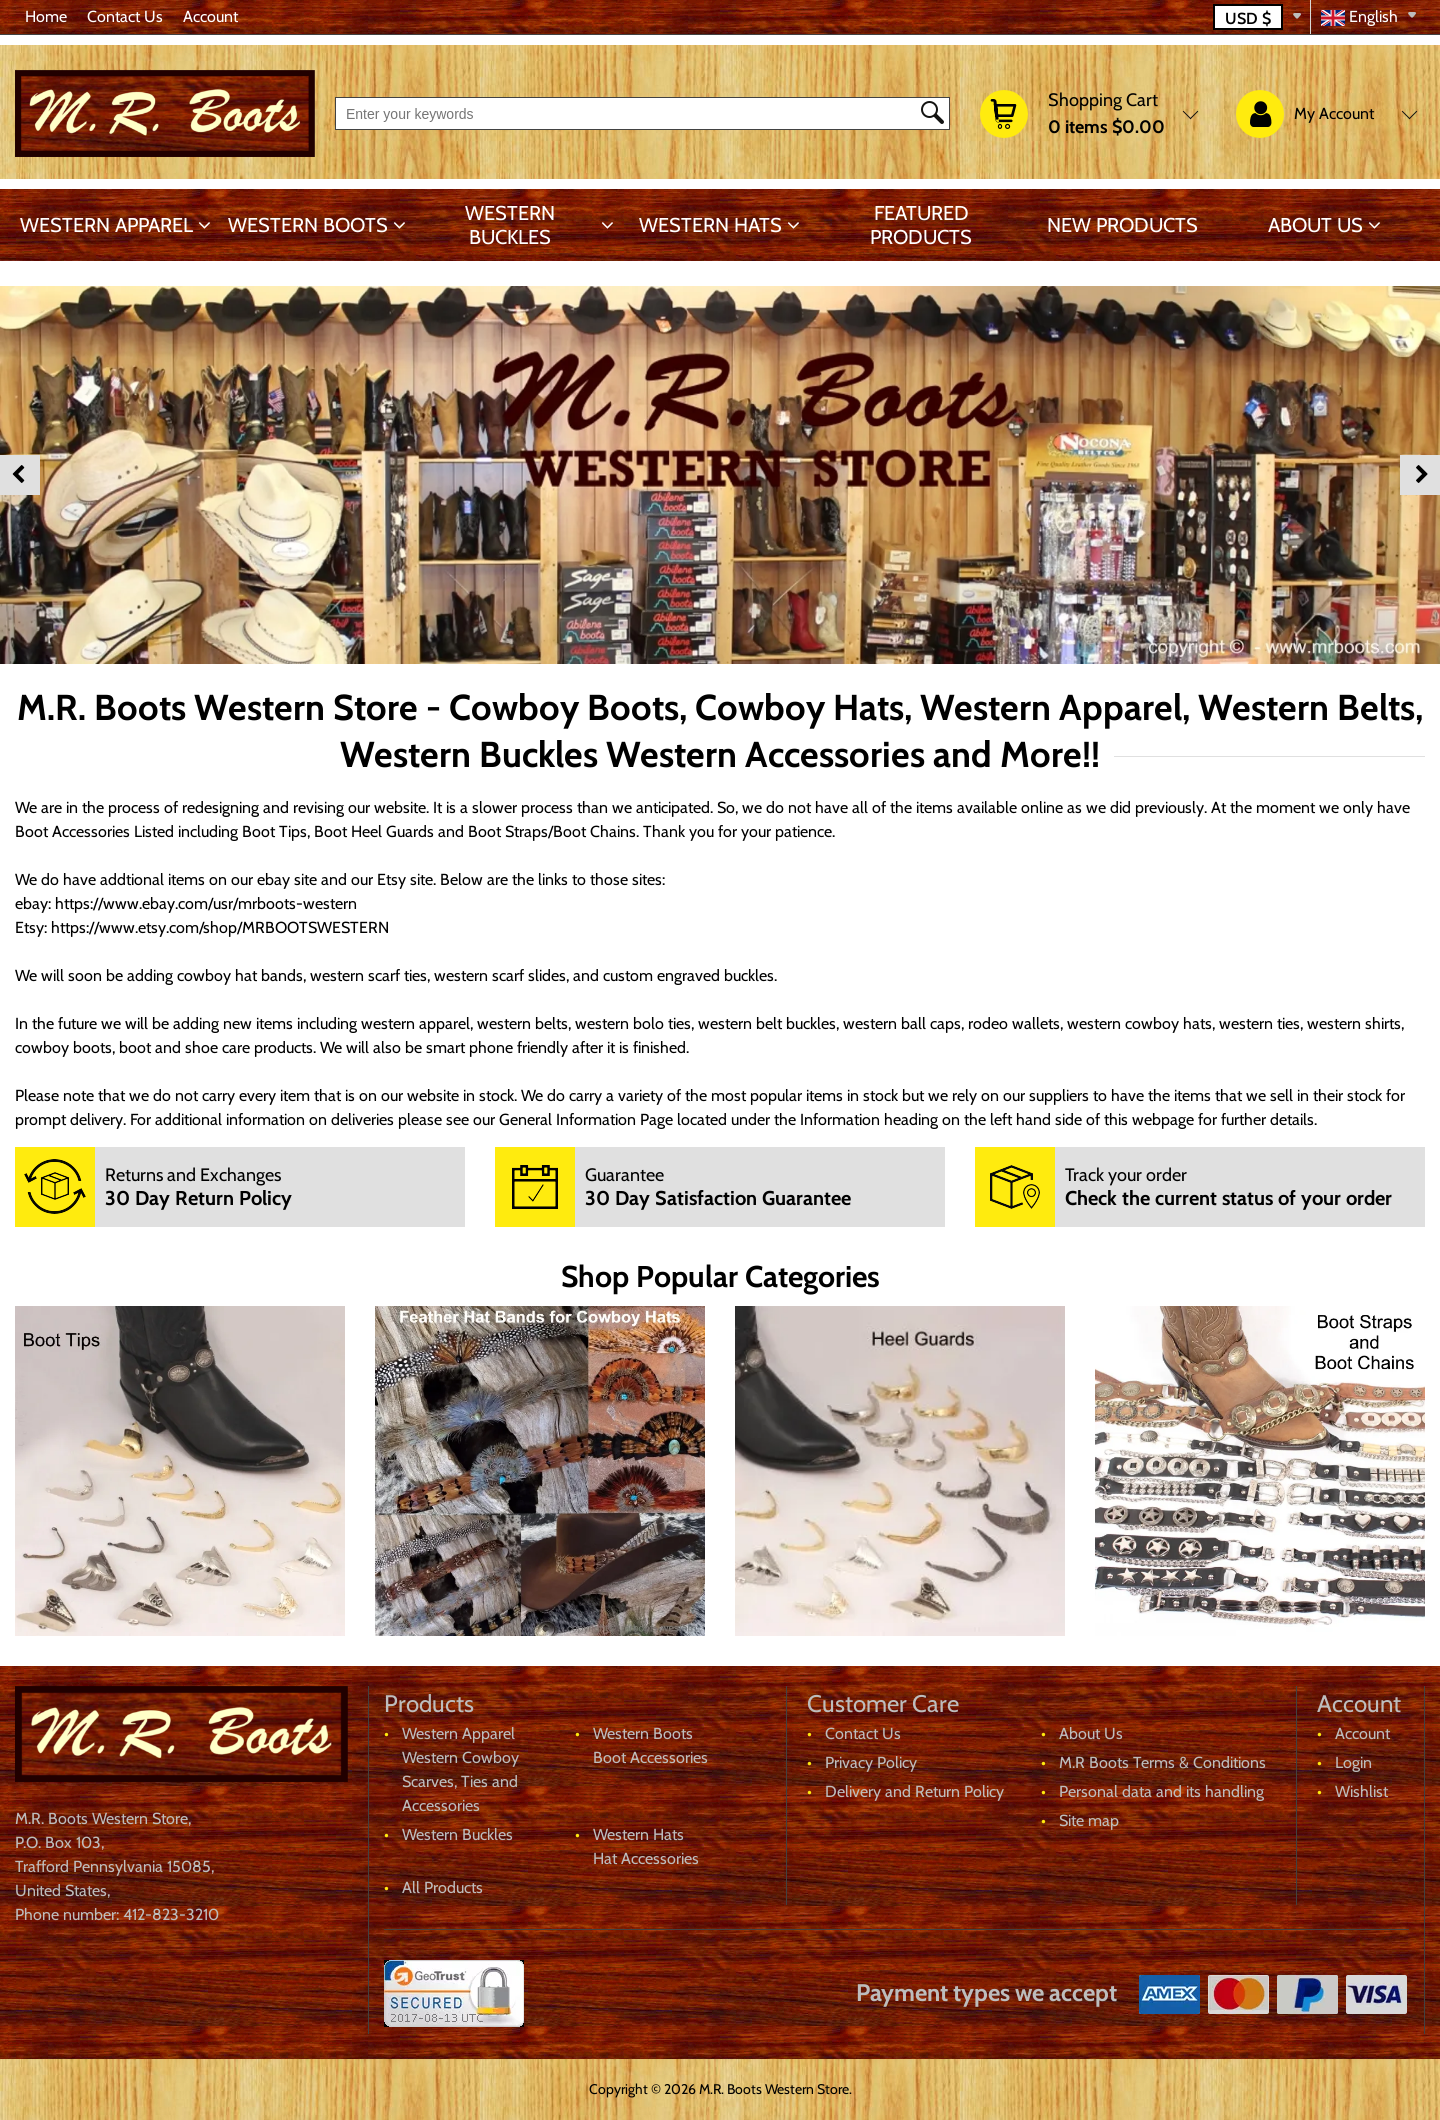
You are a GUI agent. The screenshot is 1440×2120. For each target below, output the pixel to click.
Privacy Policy (871, 1762)
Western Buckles (510, 225)
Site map (1089, 1820)
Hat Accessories (646, 1858)
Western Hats (710, 225)
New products (1122, 225)
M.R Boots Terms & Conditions (1162, 1762)
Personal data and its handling (1161, 1791)
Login (1353, 1762)
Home (46, 16)
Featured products (921, 225)
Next (1420, 475)
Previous (20, 475)
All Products (442, 1887)
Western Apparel (106, 225)
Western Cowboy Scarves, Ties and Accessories (460, 1781)
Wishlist (1361, 1791)
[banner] (180, 1471)
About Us (1315, 225)
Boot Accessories (650, 1757)
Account (210, 16)
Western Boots (308, 225)
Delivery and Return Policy (914, 1791)
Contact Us (125, 16)
